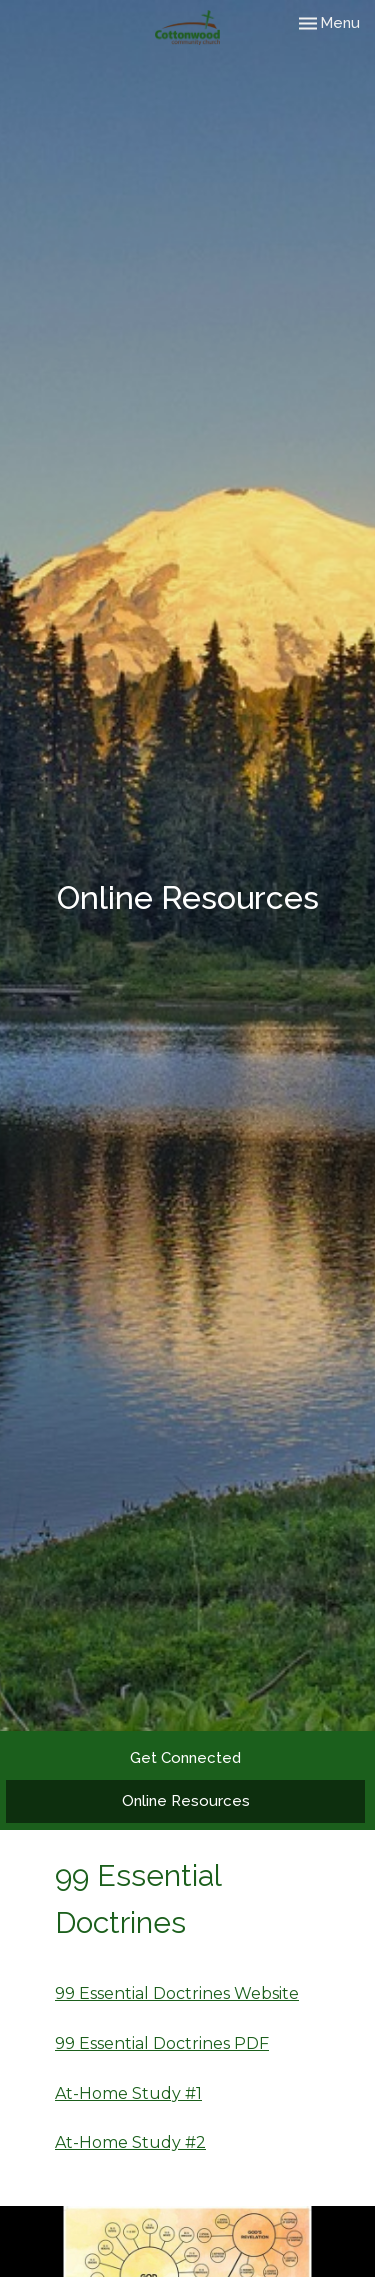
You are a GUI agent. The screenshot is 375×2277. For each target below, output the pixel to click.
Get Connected (185, 1758)
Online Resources (186, 1801)
